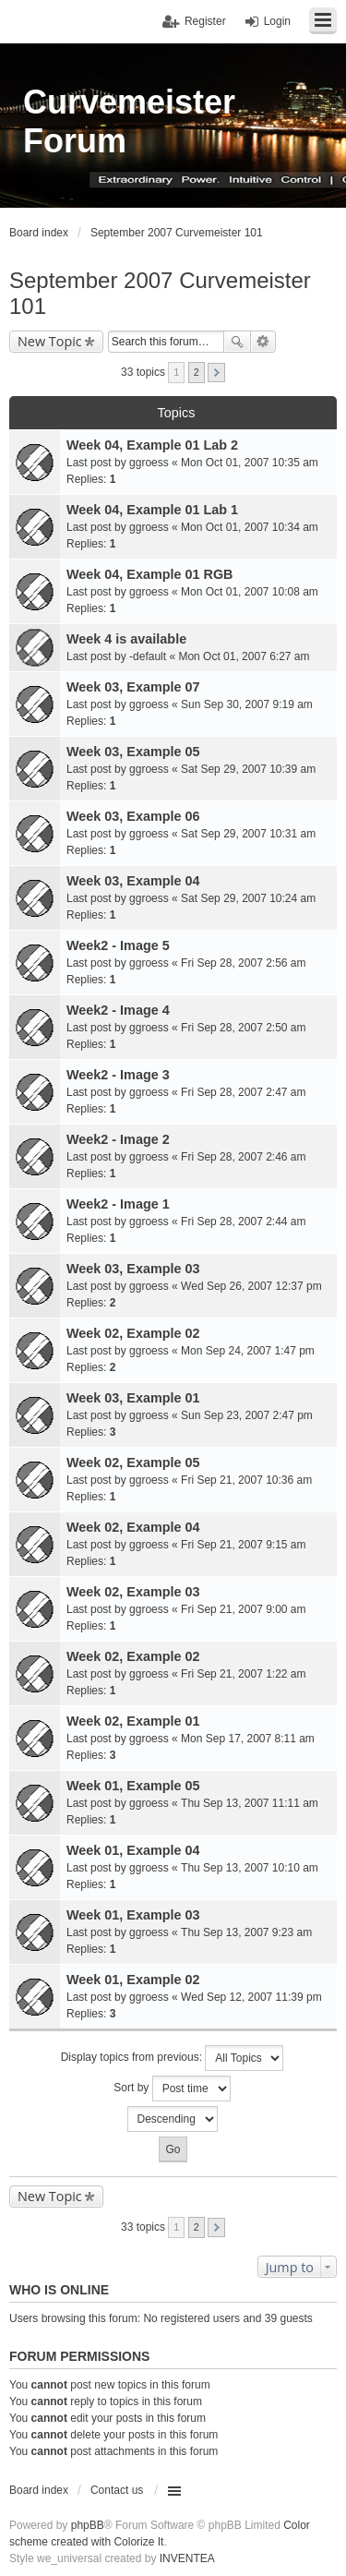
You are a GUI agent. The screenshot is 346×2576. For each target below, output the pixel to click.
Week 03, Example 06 (133, 816)
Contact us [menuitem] (116, 2490)
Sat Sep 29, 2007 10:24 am (248, 898)
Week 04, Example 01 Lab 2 (152, 445)
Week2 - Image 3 (118, 1074)
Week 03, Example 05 (133, 751)
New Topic (50, 341)
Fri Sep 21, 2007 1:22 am (243, 1673)
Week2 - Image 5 (118, 945)
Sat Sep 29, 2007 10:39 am (248, 769)
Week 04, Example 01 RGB (149, 574)
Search (237, 342)
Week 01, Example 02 (133, 1979)
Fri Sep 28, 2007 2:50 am (243, 1027)
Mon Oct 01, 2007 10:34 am (249, 527)
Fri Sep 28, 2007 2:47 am (243, 1092)
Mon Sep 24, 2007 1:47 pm (248, 1350)
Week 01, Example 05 (133, 1785)
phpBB (87, 2525)
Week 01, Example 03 (133, 1915)
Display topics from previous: (172, 2058)
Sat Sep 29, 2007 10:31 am (248, 833)
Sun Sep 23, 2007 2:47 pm (247, 1415)
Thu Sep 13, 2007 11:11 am (249, 1803)
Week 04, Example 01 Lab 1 (152, 509)
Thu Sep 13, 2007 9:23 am (246, 1932)
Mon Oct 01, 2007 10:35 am (249, 462)
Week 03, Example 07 (133, 687)
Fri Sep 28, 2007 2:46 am (243, 1156)
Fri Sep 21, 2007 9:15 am (243, 1544)
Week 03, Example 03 (133, 1268)
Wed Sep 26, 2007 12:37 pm (251, 1286)
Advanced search (263, 342)
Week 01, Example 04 (133, 1850)
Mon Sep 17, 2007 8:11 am (248, 1738)
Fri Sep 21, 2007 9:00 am (243, 1609)
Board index (38, 2490)
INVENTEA (187, 2558)
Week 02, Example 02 (133, 1333)
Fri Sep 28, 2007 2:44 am (243, 1221)
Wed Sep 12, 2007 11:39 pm (251, 1997)
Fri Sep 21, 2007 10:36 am (246, 1480)
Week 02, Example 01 (133, 1721)
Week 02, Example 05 (133, 1462)
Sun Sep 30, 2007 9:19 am (247, 704)
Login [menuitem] (277, 21)
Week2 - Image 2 (118, 1139)
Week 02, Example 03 (133, 1591)
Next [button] (216, 372)
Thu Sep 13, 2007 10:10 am (249, 1867)
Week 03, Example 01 (133, 1397)
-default (147, 656)
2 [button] (196, 372)
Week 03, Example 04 (133, 880)
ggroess (149, 462)
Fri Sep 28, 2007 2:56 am (243, 963)
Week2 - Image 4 (118, 1010)
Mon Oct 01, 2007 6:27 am (243, 656)
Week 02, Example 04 (133, 1527)
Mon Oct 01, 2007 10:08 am (249, 591)
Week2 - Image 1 (118, 1204)
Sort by (171, 2088)
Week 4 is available (126, 639)
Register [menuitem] (205, 21)
